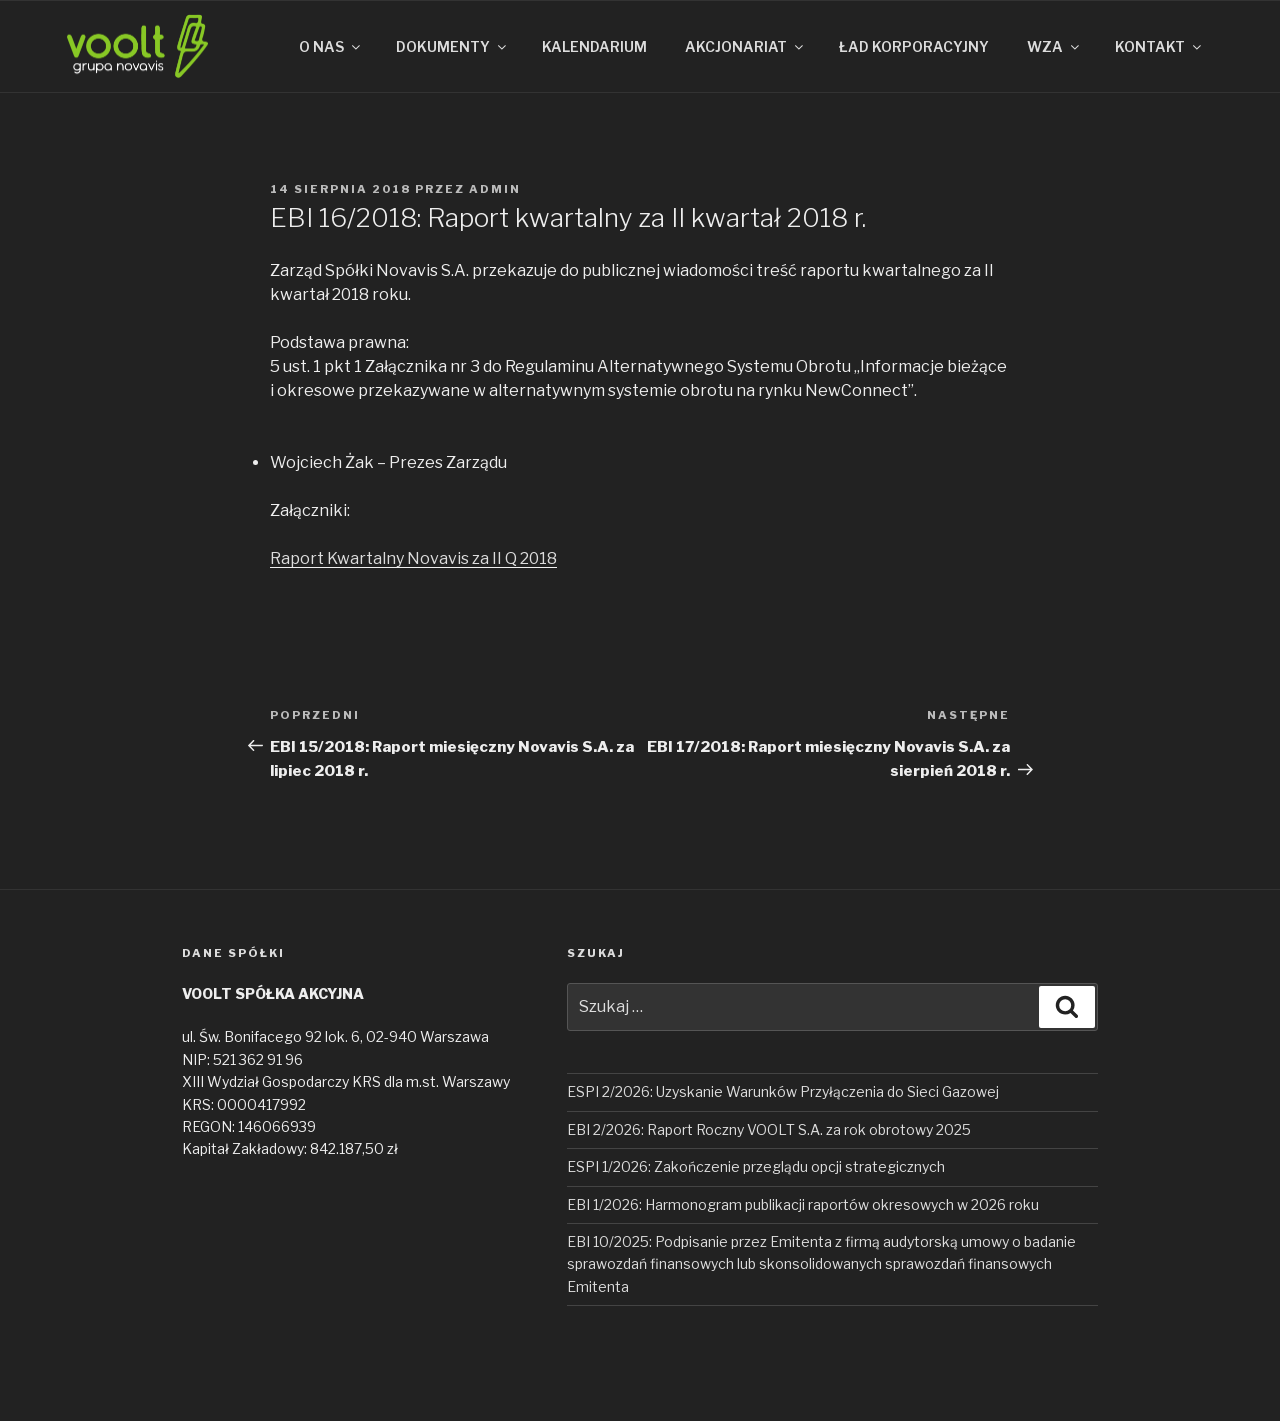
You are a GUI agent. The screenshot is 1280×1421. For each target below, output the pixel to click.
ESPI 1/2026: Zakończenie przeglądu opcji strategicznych (756, 1166)
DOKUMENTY (452, 46)
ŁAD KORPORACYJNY (914, 46)
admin (495, 189)
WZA (1054, 46)
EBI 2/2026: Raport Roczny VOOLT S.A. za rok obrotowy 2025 (769, 1129)
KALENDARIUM (594, 46)
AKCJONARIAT (745, 46)
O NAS (331, 46)
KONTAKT (1159, 46)
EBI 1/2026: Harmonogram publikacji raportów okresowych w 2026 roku (803, 1204)
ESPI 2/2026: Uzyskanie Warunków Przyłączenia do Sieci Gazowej (783, 1091)
